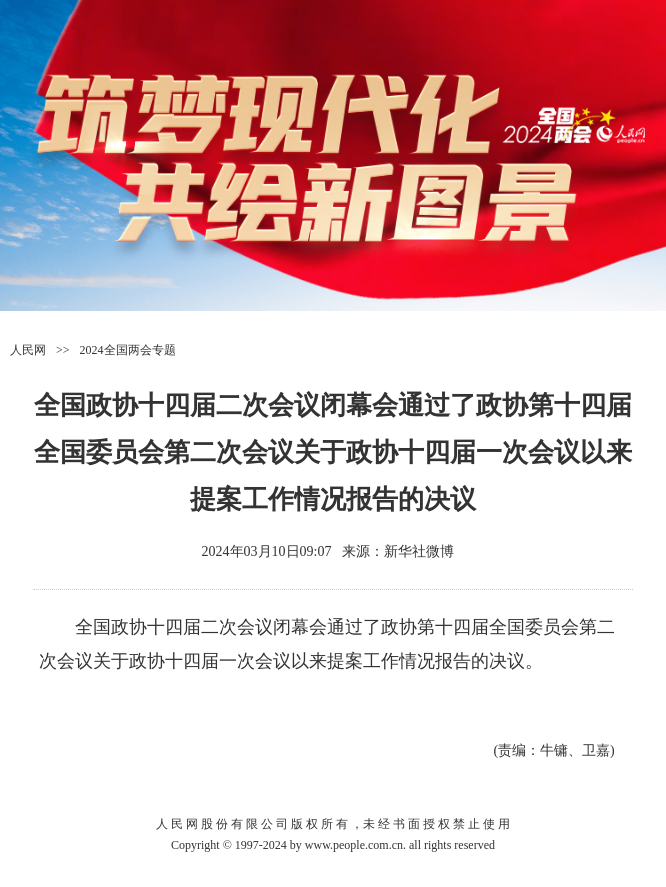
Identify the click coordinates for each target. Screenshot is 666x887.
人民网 (28, 350)
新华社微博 (419, 551)
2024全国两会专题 (128, 350)
